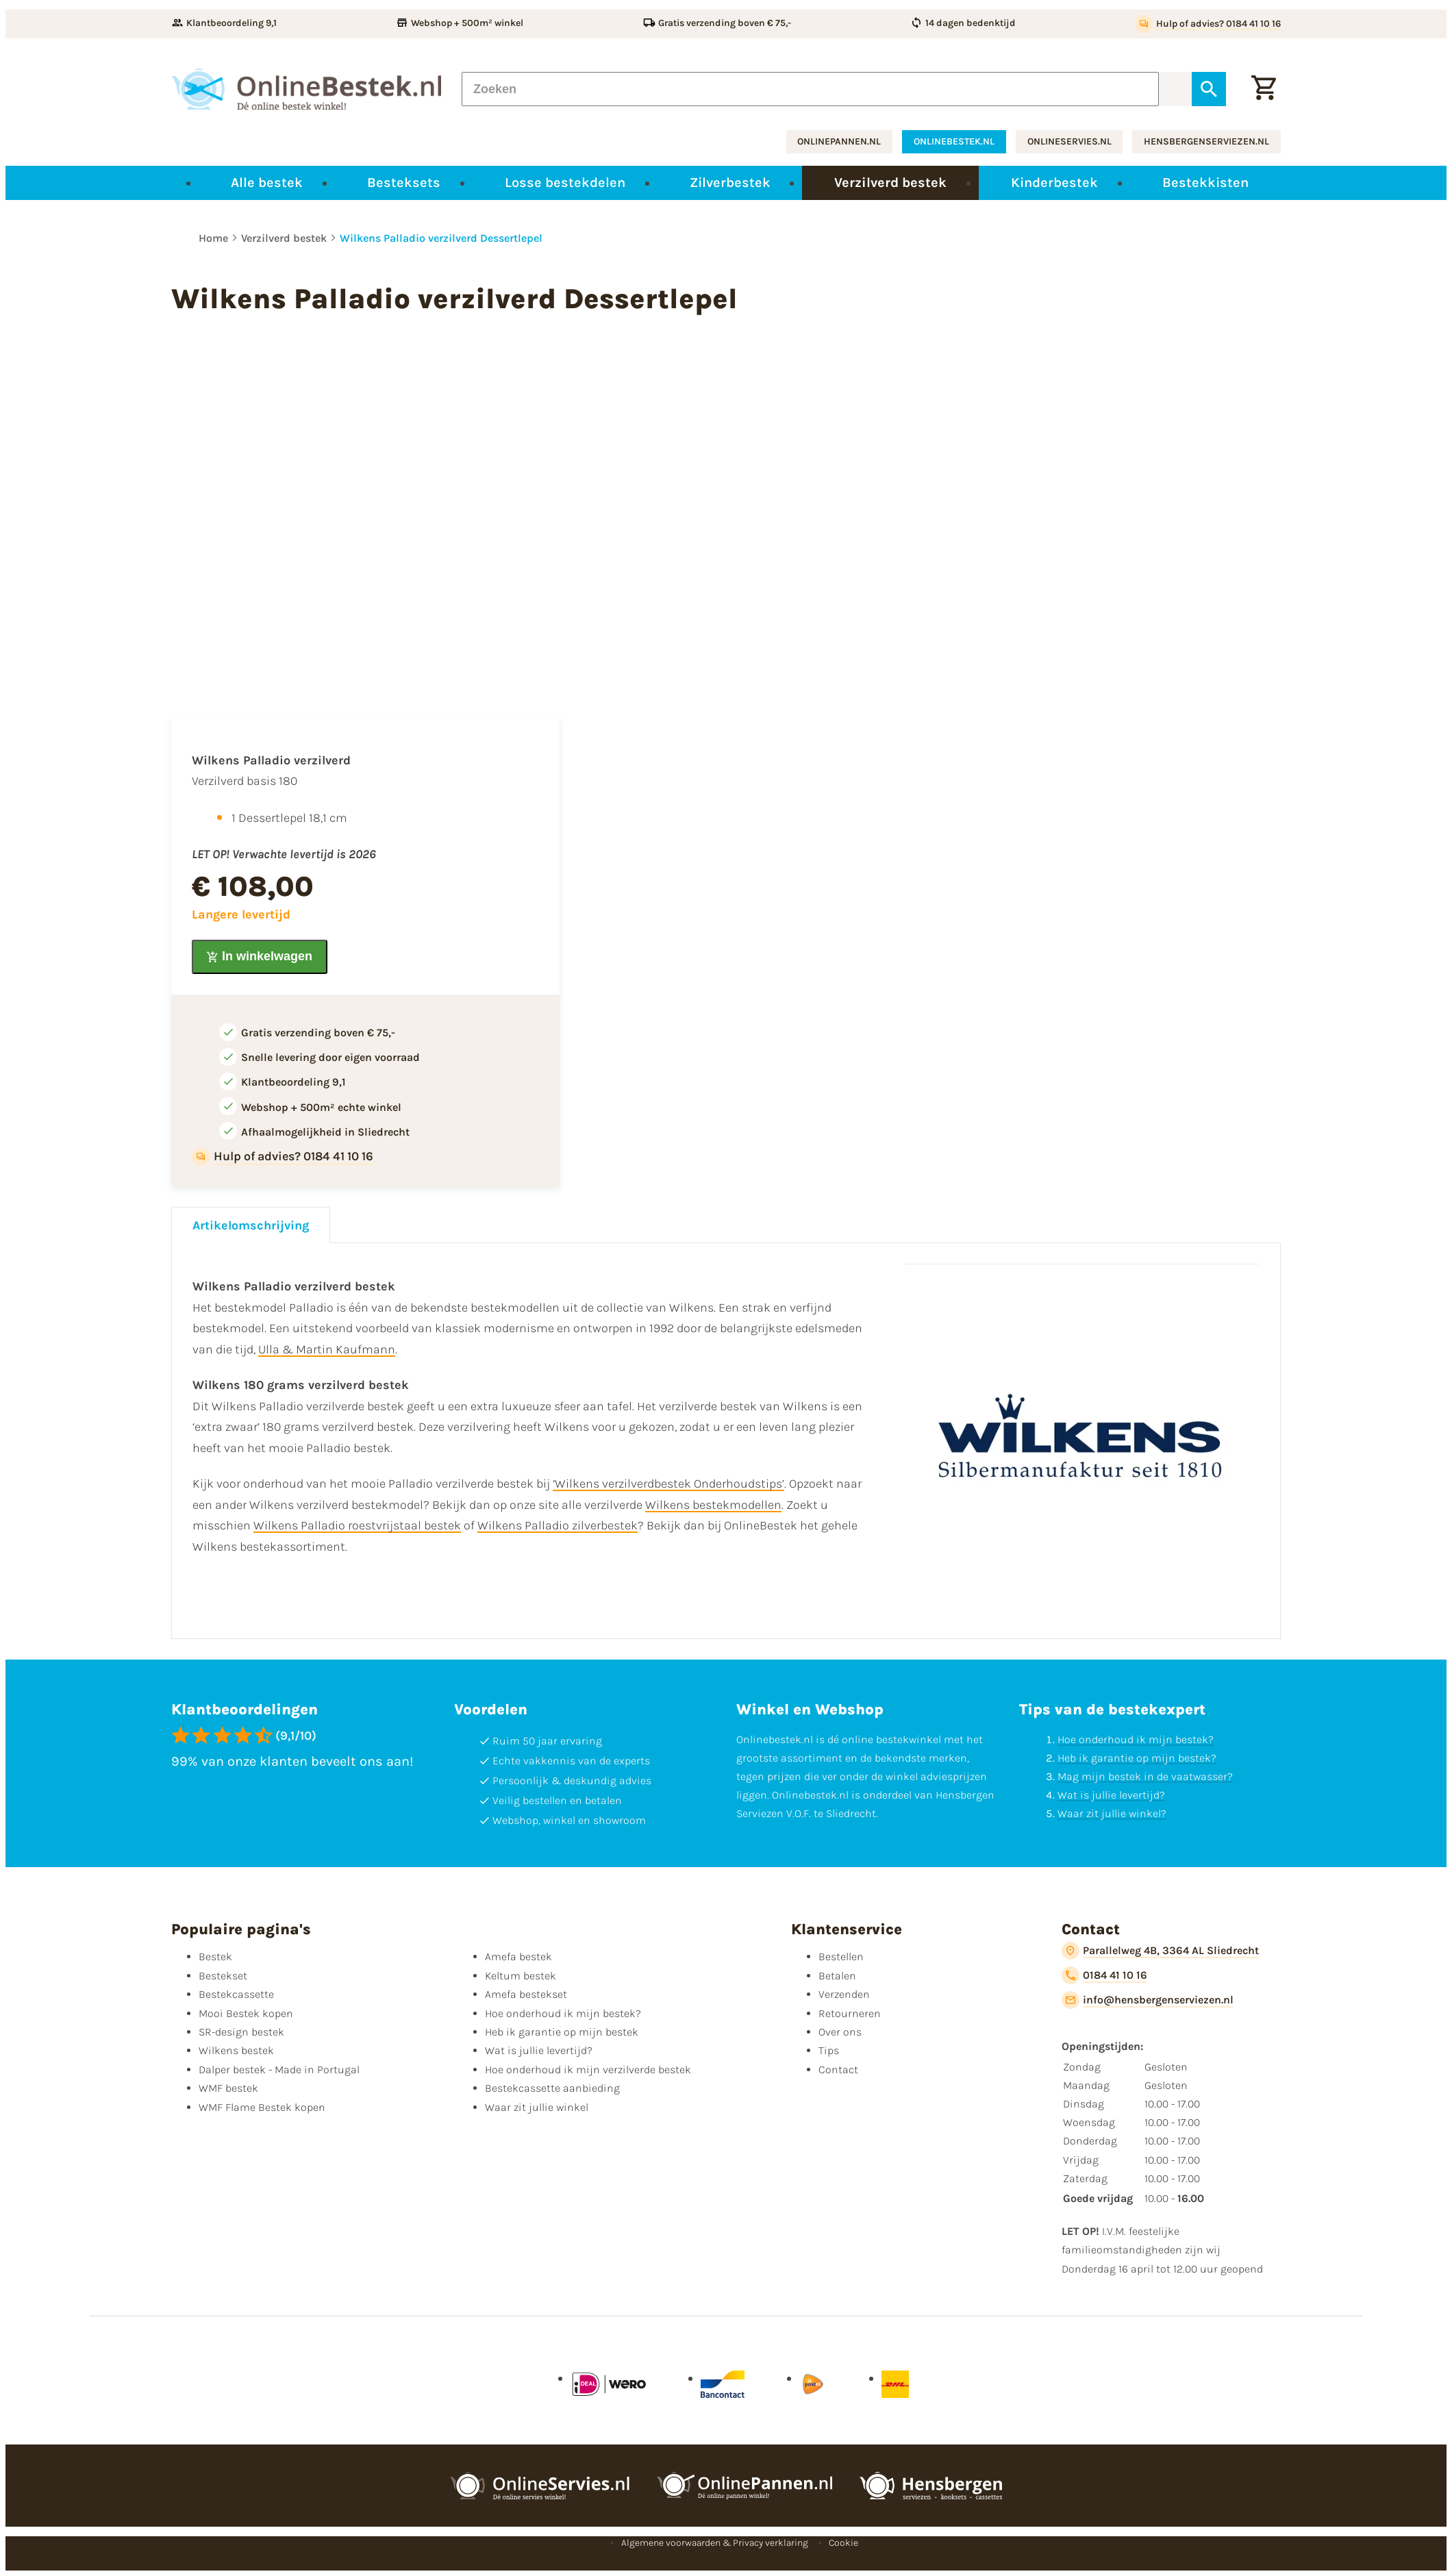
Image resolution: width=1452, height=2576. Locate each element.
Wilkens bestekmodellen (713, 1504)
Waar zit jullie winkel (536, 2107)
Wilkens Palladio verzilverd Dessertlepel (441, 238)
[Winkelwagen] (1264, 89)
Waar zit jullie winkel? (1111, 1813)
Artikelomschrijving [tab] (250, 1225)
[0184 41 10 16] (1104, 1975)
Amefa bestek (518, 1956)
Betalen (837, 1975)
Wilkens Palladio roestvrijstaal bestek (357, 1525)
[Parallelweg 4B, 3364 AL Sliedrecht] (1160, 1951)
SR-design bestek (241, 2031)
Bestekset (223, 1975)
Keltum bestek (520, 1975)
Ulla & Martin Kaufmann (326, 1349)
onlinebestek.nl (954, 141)
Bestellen (841, 1956)
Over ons (840, 2031)
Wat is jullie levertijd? (1111, 1794)
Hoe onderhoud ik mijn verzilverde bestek (588, 2069)
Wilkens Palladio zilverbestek (557, 1525)
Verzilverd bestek (284, 238)
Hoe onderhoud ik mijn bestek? (1135, 1739)
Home (213, 238)
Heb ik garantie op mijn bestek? (1136, 1757)
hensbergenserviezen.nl (1206, 141)
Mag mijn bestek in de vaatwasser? (1145, 1776)
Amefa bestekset (526, 1994)
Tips (828, 2050)
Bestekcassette (236, 1994)
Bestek (215, 1956)
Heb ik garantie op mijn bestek (561, 2031)
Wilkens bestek (236, 2050)
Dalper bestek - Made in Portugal (279, 2069)
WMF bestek (228, 2087)
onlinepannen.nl (839, 141)
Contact (838, 2069)
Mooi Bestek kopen (246, 2013)
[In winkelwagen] (259, 957)
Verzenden (844, 1994)
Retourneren (849, 2013)
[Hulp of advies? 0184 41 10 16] (1208, 24)
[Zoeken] (810, 89)
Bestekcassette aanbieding (552, 2087)
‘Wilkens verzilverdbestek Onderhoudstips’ (668, 1483)
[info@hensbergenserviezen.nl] (1148, 2000)
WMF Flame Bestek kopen (262, 2107)
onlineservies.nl (1069, 141)
